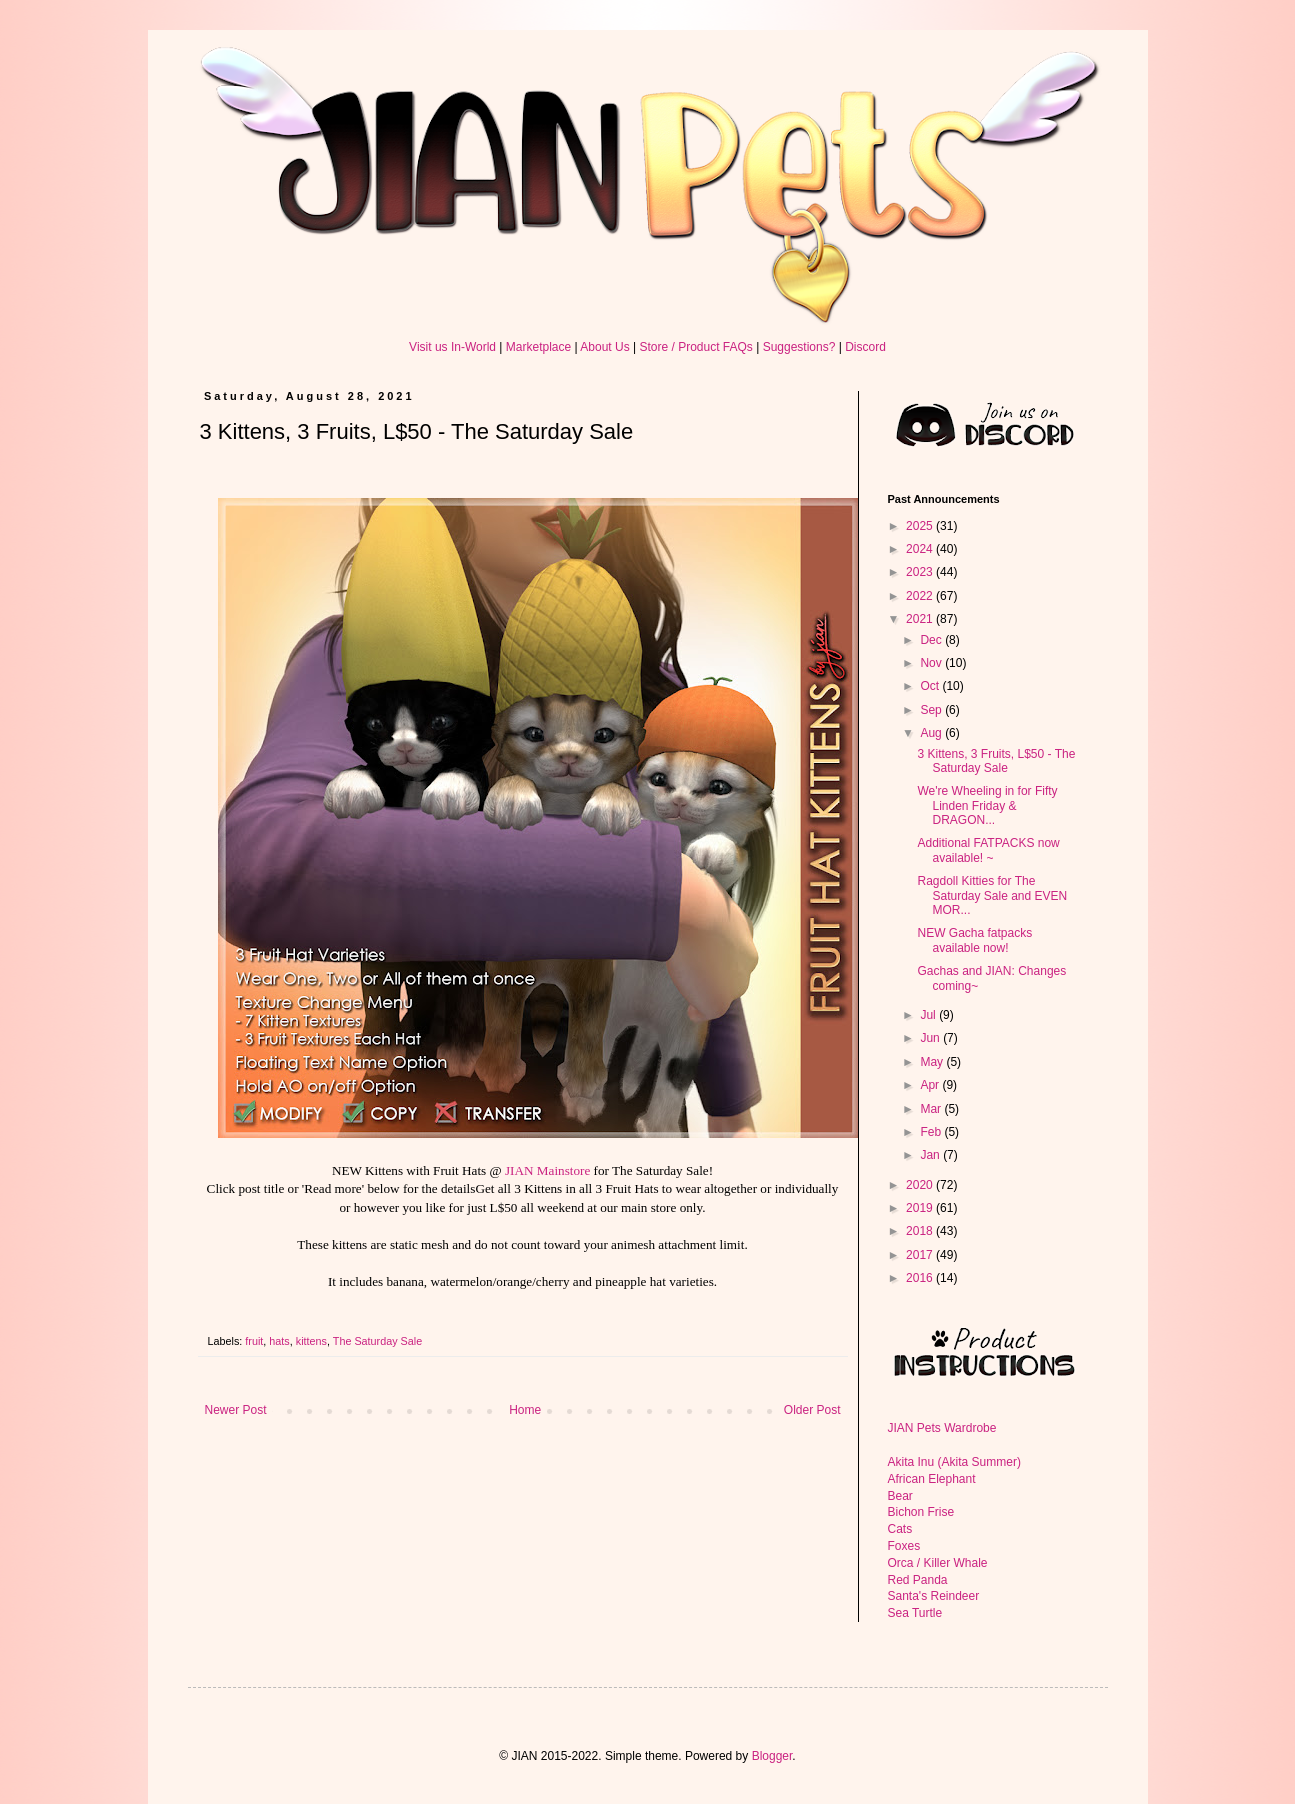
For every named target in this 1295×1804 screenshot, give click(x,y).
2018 (921, 1231)
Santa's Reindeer (934, 1596)
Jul (929, 1015)
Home (525, 1410)
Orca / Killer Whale (938, 1563)
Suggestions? (799, 347)
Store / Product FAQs (695, 347)
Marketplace (538, 347)
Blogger (772, 1756)
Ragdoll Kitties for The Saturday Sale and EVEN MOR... (992, 895)
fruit (254, 1341)
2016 (921, 1278)
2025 (921, 526)
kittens (311, 1341)
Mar (932, 1109)
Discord (865, 347)
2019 (921, 1208)
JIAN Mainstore (547, 1170)
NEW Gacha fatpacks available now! (974, 940)
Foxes (904, 1546)
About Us (604, 347)
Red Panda (918, 1580)
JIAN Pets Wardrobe (942, 1428)
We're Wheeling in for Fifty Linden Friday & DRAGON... (987, 805)
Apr (931, 1085)
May (933, 1062)
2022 (921, 596)
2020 (921, 1185)
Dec (932, 640)
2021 (921, 619)
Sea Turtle (915, 1613)
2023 (921, 572)
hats (279, 1341)
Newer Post (236, 1410)
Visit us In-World (452, 347)
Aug (932, 733)
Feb (932, 1132)
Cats (900, 1529)
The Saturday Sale (377, 1341)
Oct (931, 686)
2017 (921, 1255)
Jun (931, 1038)
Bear (900, 1496)
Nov (932, 663)
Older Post (812, 1410)
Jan (931, 1155)
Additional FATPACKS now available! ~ (988, 850)
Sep (932, 710)
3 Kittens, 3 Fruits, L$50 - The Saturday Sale (996, 761)
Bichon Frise (921, 1512)
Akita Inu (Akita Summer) (954, 1462)
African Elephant (932, 1479)
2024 (921, 549)
